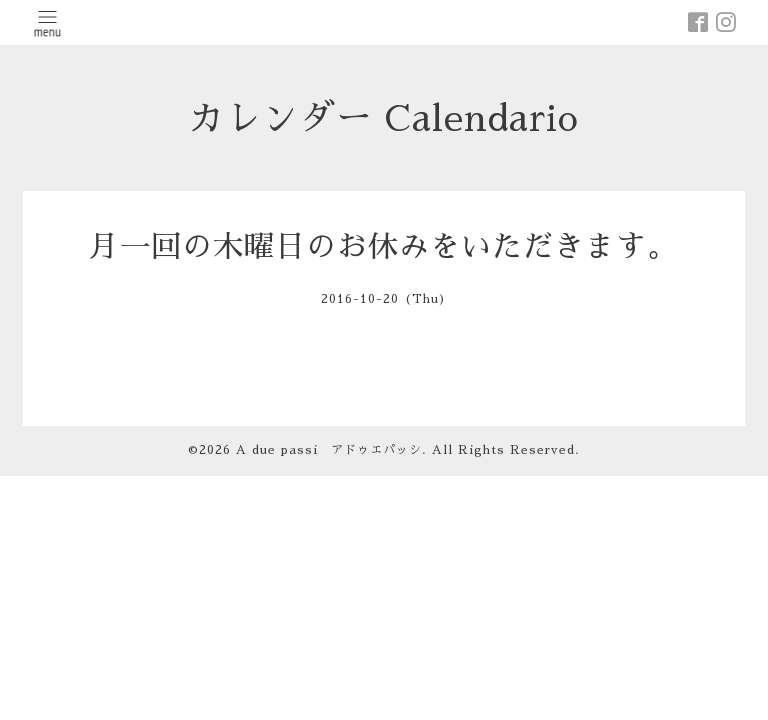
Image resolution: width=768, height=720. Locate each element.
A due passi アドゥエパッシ (329, 450)
